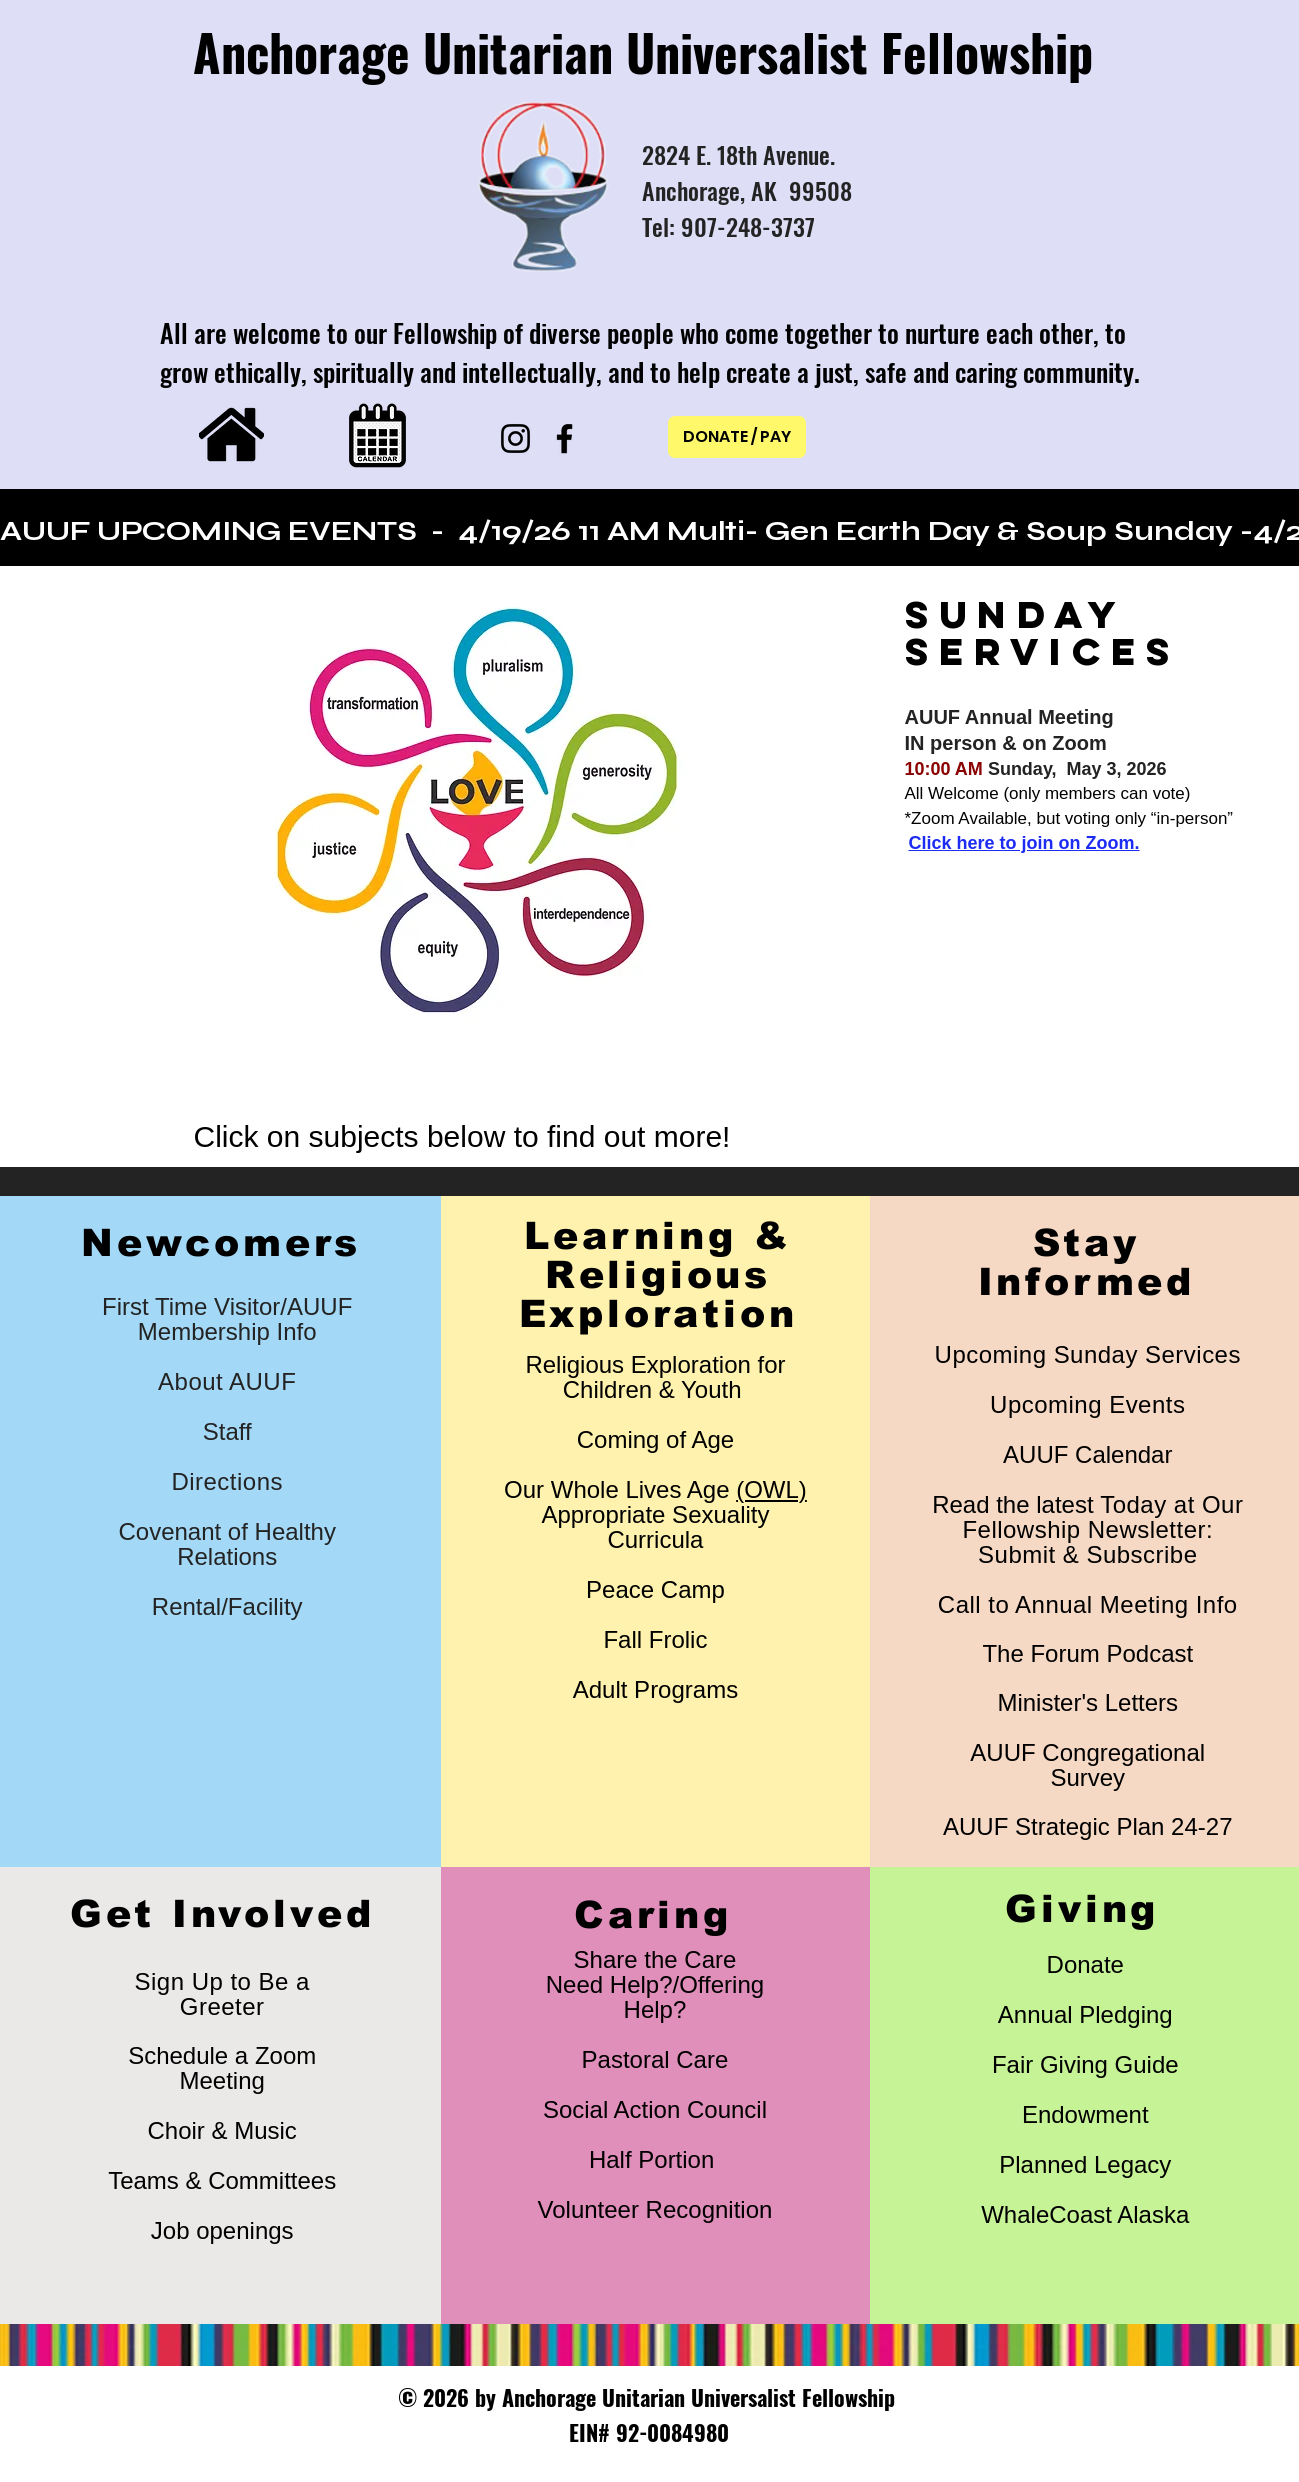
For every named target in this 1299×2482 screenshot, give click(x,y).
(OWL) (771, 1489)
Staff (227, 1431)
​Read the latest (1087, 1529)
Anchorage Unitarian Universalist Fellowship (643, 51)
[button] (476, 811)
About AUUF (227, 1381)
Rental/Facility (227, 1606)
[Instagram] (515, 438)
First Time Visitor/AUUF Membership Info (227, 1319)
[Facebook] (564, 438)
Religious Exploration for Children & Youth (655, 1377)
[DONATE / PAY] (737, 437)
